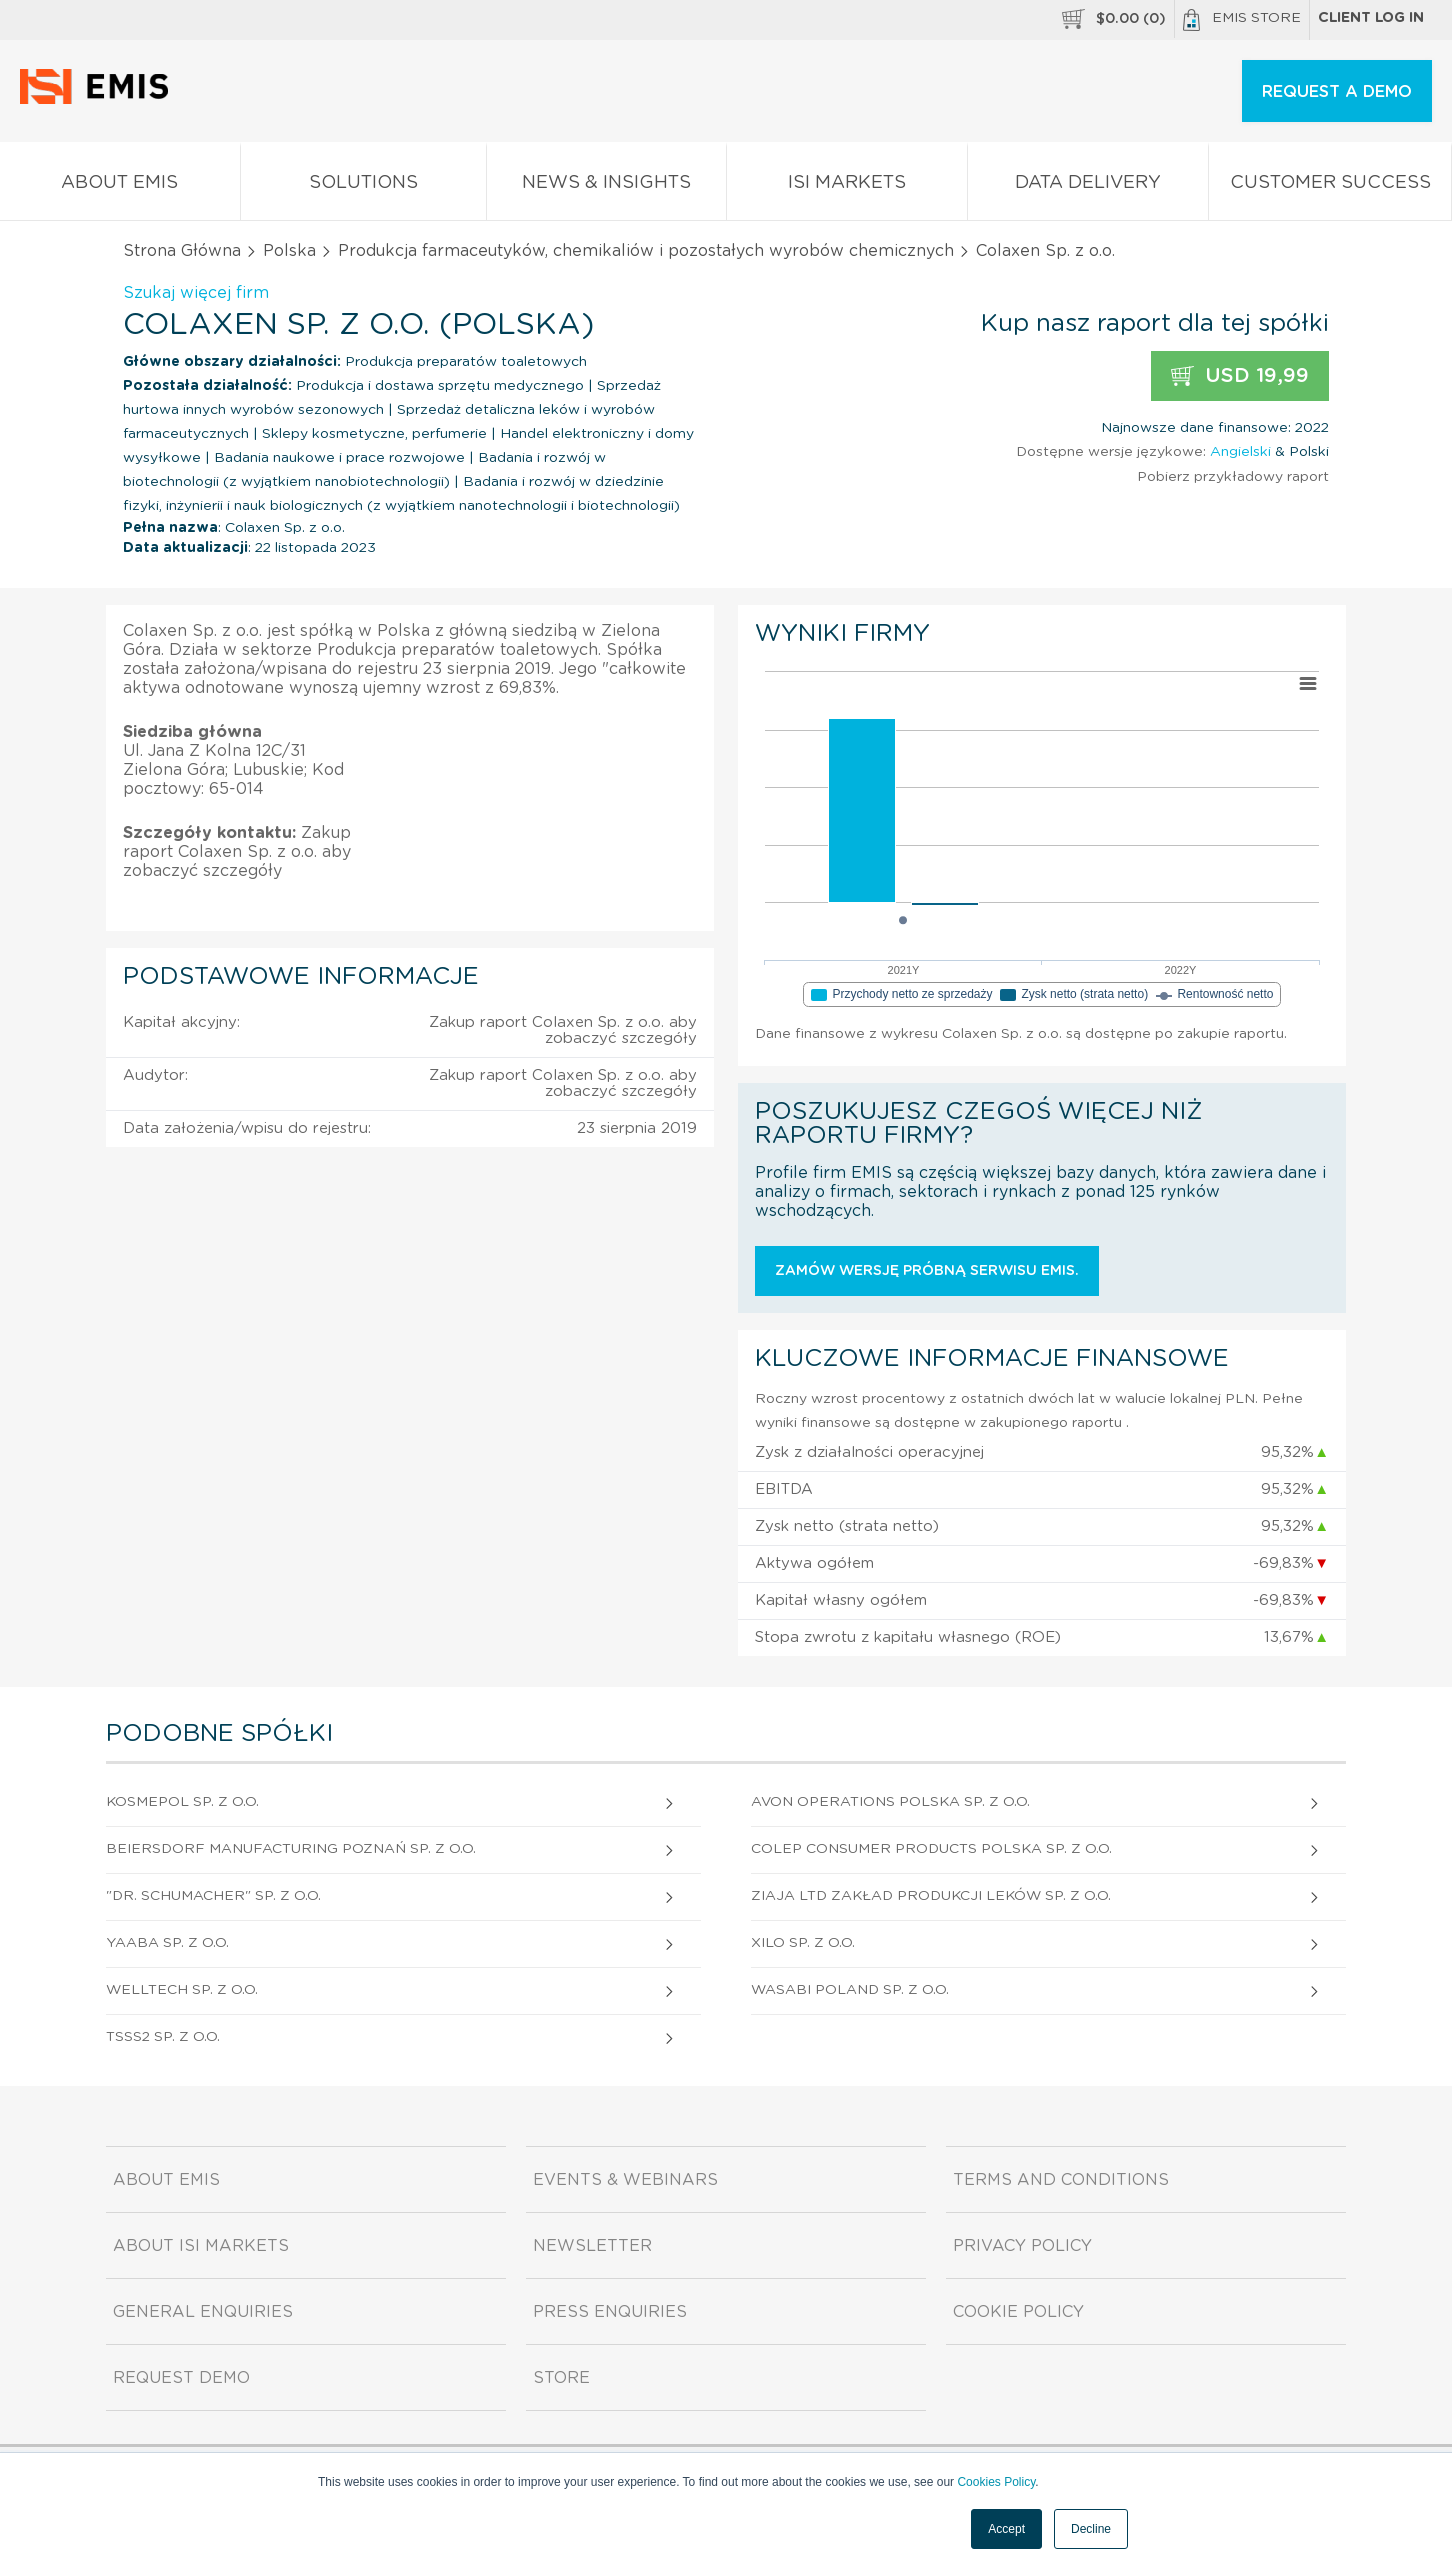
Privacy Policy (1022, 2246)
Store (561, 2378)
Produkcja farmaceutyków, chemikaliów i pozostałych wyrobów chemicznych (646, 251)
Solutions (363, 186)
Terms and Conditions (1061, 2180)
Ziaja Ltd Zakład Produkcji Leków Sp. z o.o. (931, 1896)
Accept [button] (1006, 2529)
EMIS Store (1242, 20)
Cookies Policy (996, 2482)
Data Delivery (1088, 186)
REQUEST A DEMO (1337, 92)
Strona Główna (182, 251)
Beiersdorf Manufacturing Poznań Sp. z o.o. (291, 1849)
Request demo (181, 2378)
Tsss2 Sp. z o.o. (163, 2037)
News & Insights (607, 186)
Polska (289, 251)
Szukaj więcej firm (196, 293)
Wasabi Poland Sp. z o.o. (850, 1990)
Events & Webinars (625, 2180)
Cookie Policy (1018, 2312)
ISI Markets (847, 186)
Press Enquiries (610, 2312)
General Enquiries (203, 2312)
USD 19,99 (1240, 376)
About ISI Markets (201, 2246)
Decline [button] (1091, 2529)
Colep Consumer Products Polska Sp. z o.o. (931, 1849)
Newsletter (592, 2246)
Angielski (1240, 452)
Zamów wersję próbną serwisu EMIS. (927, 1271)
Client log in (1371, 18)
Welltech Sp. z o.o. (182, 1990)
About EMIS (120, 186)
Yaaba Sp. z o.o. (167, 1943)
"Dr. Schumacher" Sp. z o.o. (213, 1896)
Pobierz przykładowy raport (1233, 477)
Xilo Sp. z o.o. (803, 1943)
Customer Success (1330, 186)
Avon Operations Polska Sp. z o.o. (890, 1802)
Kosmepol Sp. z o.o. (182, 1802)
